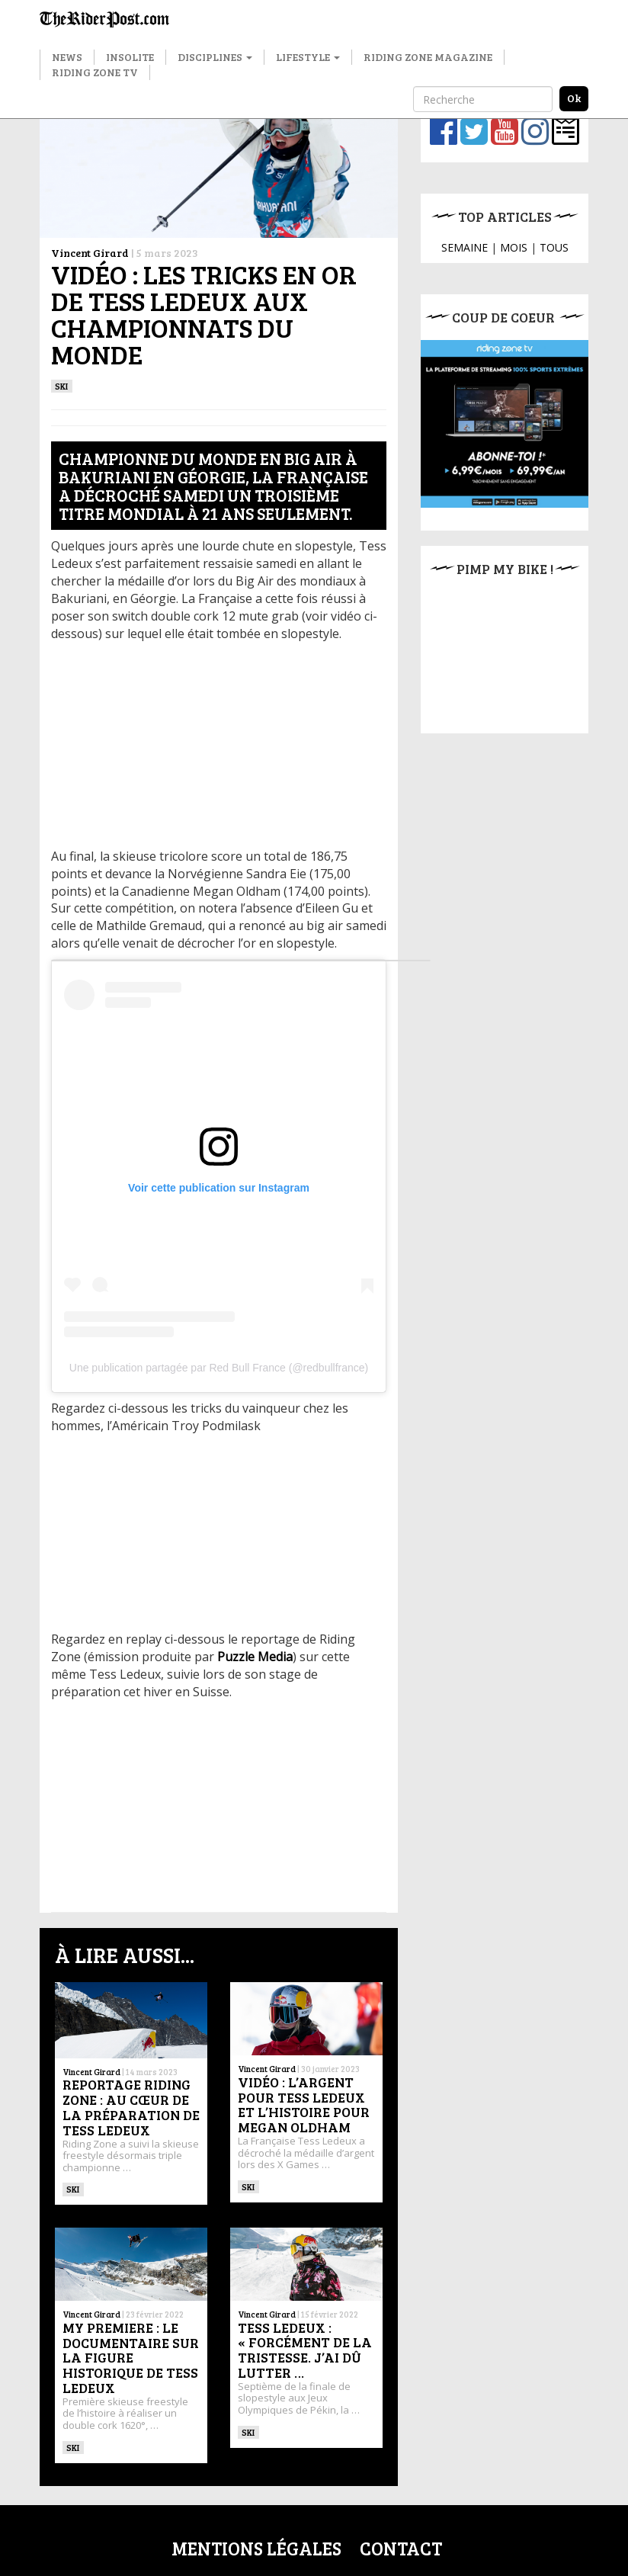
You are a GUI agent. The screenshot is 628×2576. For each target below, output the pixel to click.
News (67, 57)
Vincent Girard (90, 252)
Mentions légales (256, 2548)
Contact (401, 2548)
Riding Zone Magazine (428, 57)
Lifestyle (308, 57)
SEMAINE (464, 247)
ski (62, 386)
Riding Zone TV (95, 72)
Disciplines (215, 57)
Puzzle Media (255, 1656)
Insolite (130, 57)
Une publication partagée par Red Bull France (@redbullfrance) (218, 1368)
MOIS (513, 247)
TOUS (554, 247)
